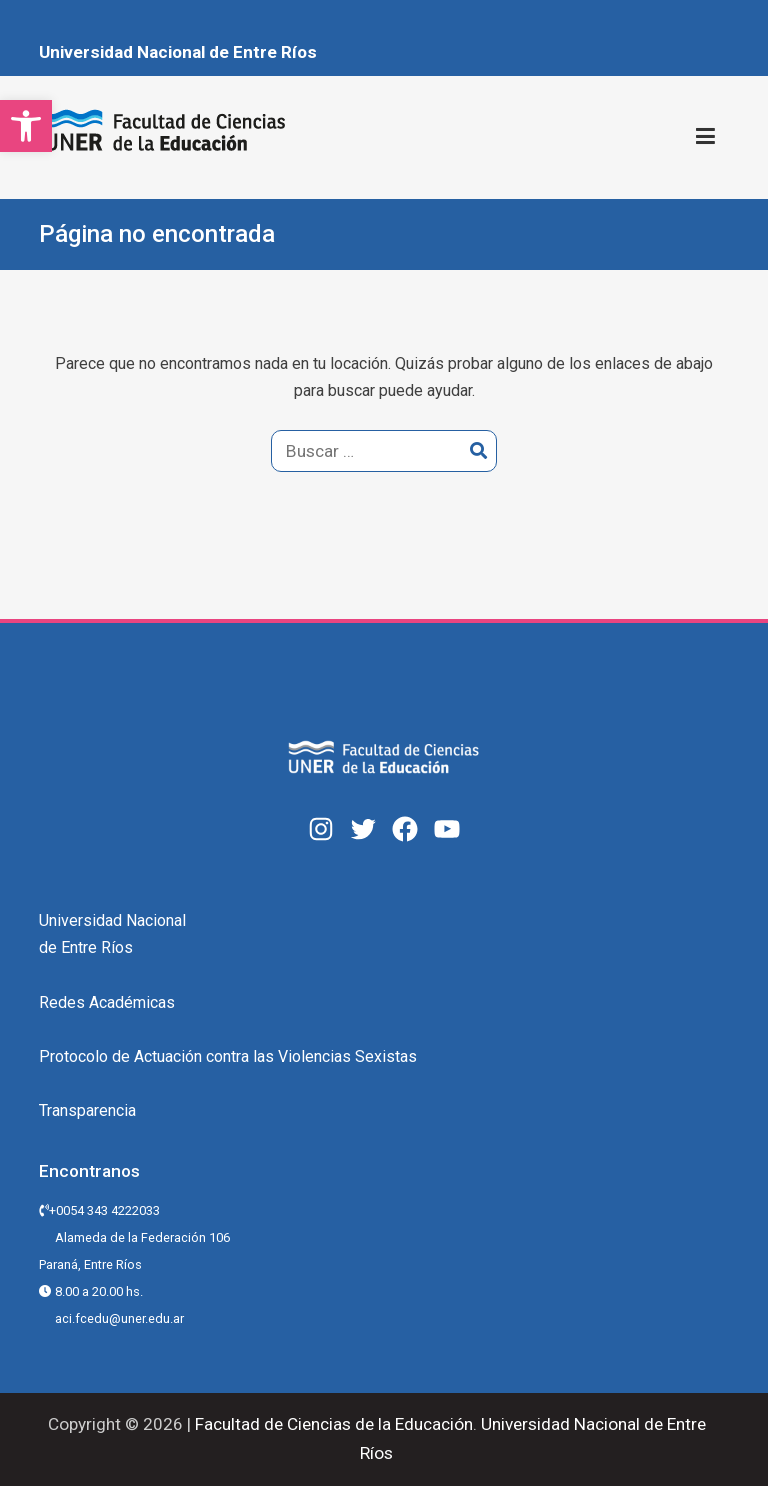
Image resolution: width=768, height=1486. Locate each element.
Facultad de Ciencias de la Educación (332, 1424)
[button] (26, 126)
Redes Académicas (107, 1002)
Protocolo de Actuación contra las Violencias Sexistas (228, 1056)
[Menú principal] (705, 137)
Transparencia (87, 1110)
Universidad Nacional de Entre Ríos (178, 52)
